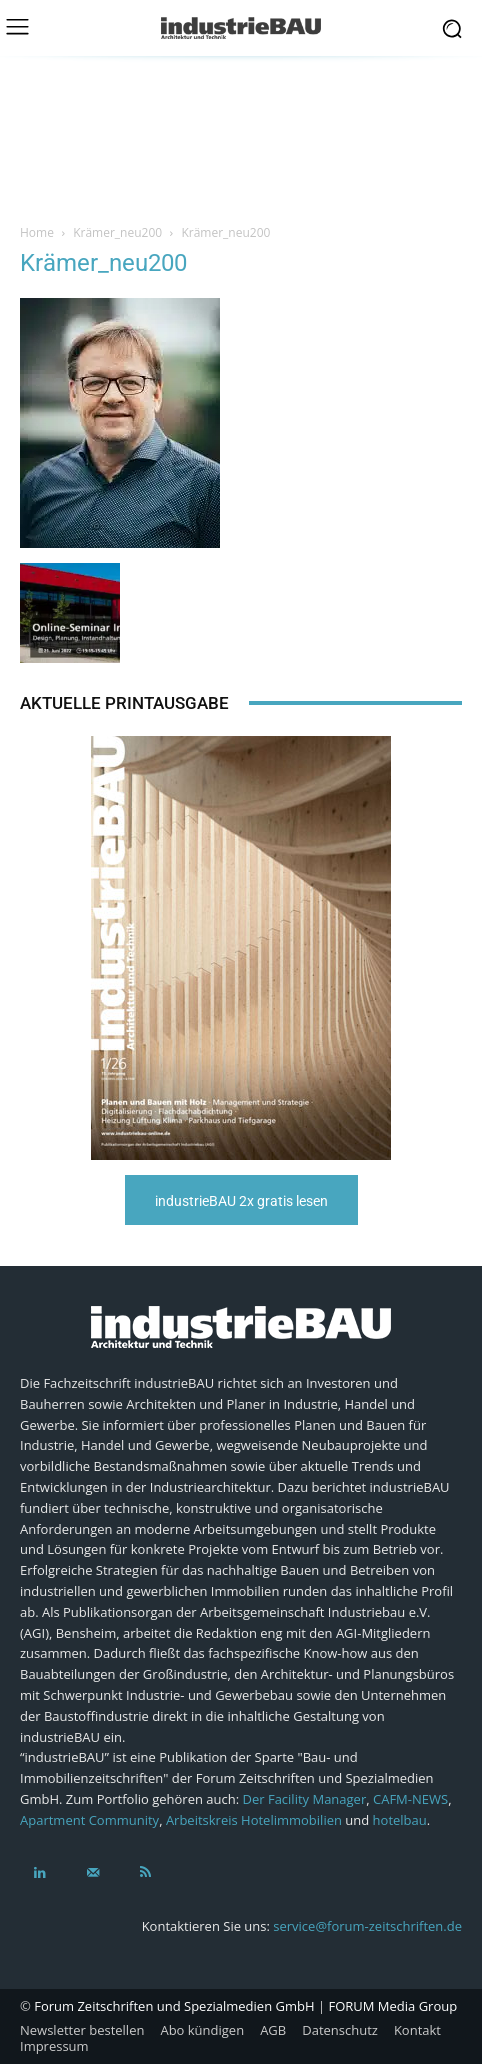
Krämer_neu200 (117, 232)
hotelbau (400, 1820)
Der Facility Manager (305, 1799)
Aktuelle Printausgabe (124, 703)
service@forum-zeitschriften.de (367, 1926)
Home (37, 232)
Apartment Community (89, 1820)
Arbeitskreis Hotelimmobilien (254, 1820)
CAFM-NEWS (410, 1799)
